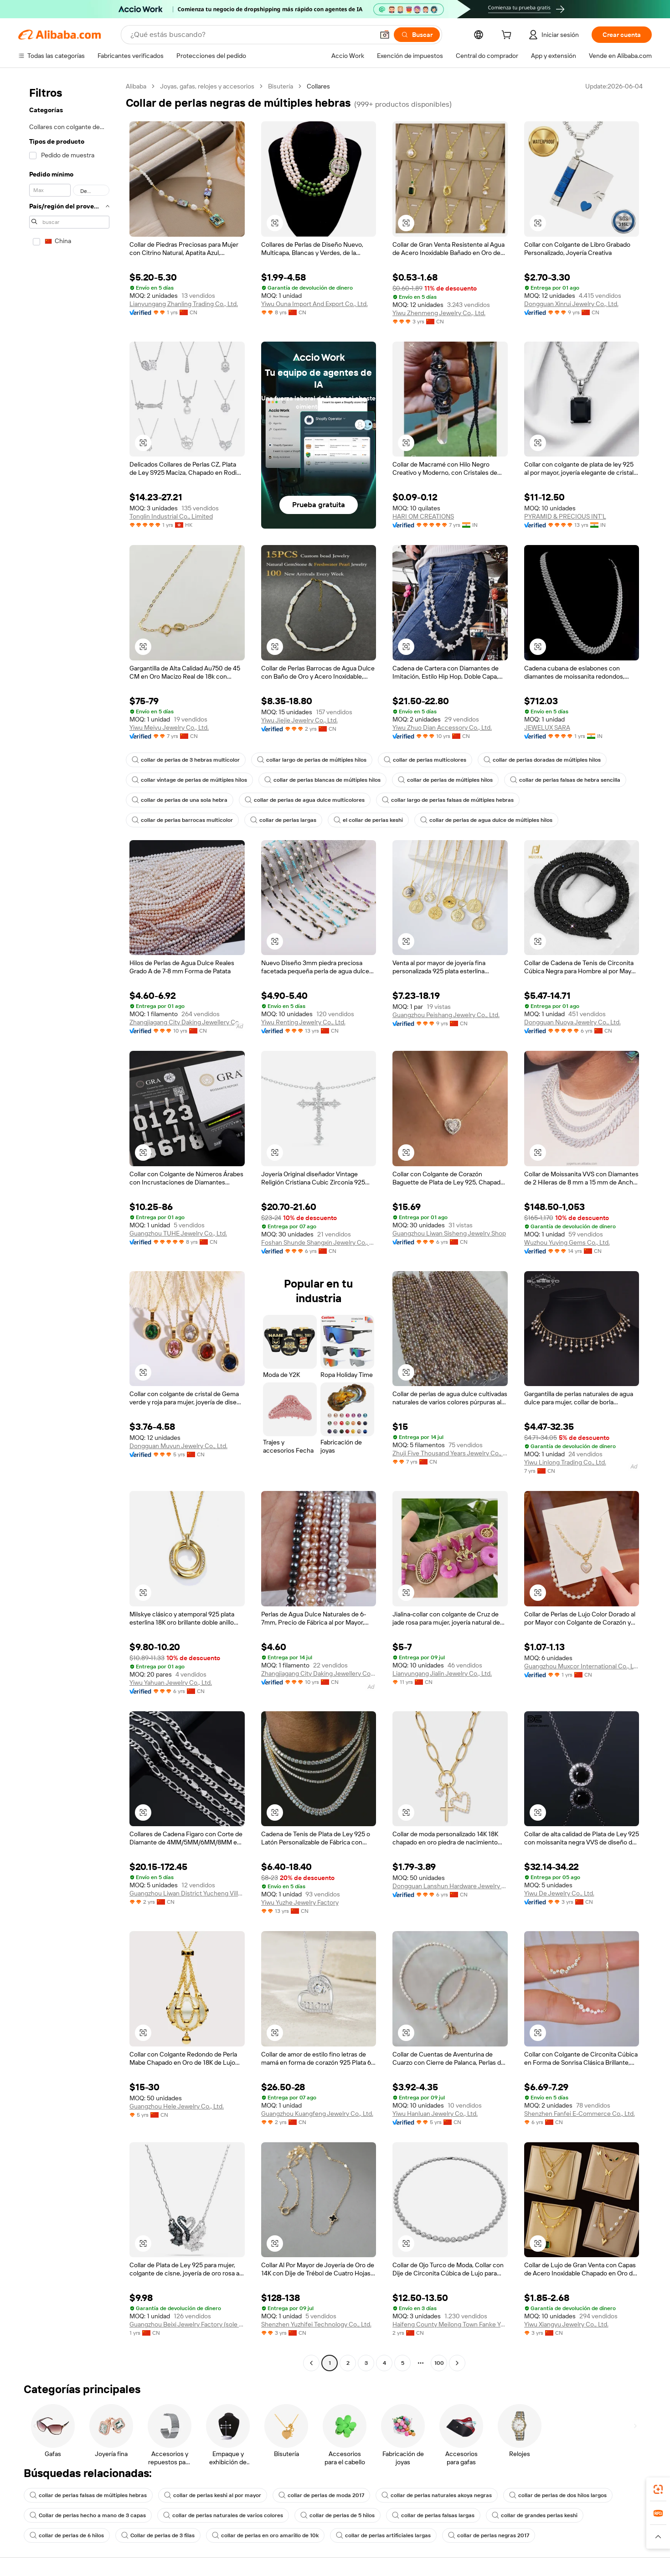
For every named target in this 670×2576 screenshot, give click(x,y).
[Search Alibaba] (251, 35)
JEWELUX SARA (547, 727)
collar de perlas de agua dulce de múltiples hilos (486, 820)
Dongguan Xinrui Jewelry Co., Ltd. (571, 303)
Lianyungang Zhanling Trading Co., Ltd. (183, 303)
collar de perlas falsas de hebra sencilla (565, 780)
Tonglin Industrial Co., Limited (171, 516)
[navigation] (69, 1226)
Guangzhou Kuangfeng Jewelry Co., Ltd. (317, 2113)
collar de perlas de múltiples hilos (445, 780)
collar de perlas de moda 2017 (321, 2495)
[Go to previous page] (311, 2363)
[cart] (508, 36)
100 (439, 2363)
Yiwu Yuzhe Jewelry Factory (300, 1902)
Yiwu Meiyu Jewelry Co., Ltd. (169, 727)
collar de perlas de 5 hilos (337, 2515)
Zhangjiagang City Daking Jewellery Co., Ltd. (187, 1022)
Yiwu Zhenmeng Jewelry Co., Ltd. (438, 313)
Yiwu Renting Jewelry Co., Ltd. (303, 1022)
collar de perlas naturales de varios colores (223, 2515)
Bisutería (280, 86)
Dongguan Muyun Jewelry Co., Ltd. (178, 1445)
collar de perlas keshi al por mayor (212, 2495)
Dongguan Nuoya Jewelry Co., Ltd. (572, 1022)
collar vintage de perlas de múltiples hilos (189, 780)
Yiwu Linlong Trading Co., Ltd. (565, 1462)
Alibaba (136, 86)
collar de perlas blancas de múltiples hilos (322, 780)
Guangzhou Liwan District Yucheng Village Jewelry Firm (187, 1893)
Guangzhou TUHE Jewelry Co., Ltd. (178, 1233)
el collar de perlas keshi (368, 820)
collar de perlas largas (283, 820)
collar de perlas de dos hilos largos (558, 2495)
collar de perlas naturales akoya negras (436, 2495)
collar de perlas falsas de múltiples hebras (88, 2495)
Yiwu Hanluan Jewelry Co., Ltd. (435, 2113)
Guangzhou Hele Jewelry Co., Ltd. (176, 2106)
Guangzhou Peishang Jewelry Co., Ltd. (446, 1014)
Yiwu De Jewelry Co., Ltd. (559, 1893)
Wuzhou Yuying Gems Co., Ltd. (567, 1242)
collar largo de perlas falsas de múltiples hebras (448, 800)
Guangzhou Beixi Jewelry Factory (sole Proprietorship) (187, 2324)
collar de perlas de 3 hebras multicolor (186, 759)
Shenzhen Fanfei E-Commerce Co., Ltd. (579, 2113)
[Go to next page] (457, 2363)
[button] (384, 34)
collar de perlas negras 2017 (488, 2535)
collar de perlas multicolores (425, 759)
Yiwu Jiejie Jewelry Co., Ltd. (299, 720)
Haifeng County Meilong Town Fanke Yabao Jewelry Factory (450, 2324)
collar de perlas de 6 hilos (67, 2535)
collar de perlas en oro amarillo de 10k (265, 2535)
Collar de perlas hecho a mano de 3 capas (88, 2515)
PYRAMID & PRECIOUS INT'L (565, 516)
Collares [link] (318, 86)
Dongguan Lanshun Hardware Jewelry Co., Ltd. (450, 1886)
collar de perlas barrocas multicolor (182, 820)
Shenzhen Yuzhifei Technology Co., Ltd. (316, 2324)
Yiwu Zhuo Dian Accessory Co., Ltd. (442, 727)
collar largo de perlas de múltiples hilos (311, 759)
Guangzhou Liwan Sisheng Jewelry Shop (449, 1233)
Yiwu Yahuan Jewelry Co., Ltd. (170, 1682)
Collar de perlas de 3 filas (158, 2535)
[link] (658, 2489)
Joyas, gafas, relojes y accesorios (207, 86)
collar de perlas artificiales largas (383, 2535)
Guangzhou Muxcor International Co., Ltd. (581, 1666)
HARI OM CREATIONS (423, 516)
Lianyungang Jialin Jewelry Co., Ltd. (442, 1673)
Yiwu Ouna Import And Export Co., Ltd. (314, 303)
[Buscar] (417, 34)
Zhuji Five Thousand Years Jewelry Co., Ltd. (450, 1453)
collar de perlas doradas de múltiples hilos (542, 759)
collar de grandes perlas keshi (534, 2515)
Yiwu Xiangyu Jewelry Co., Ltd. (566, 2324)
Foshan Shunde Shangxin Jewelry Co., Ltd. (318, 1242)
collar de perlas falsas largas (433, 2515)
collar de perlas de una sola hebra (179, 800)
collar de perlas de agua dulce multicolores (305, 800)
